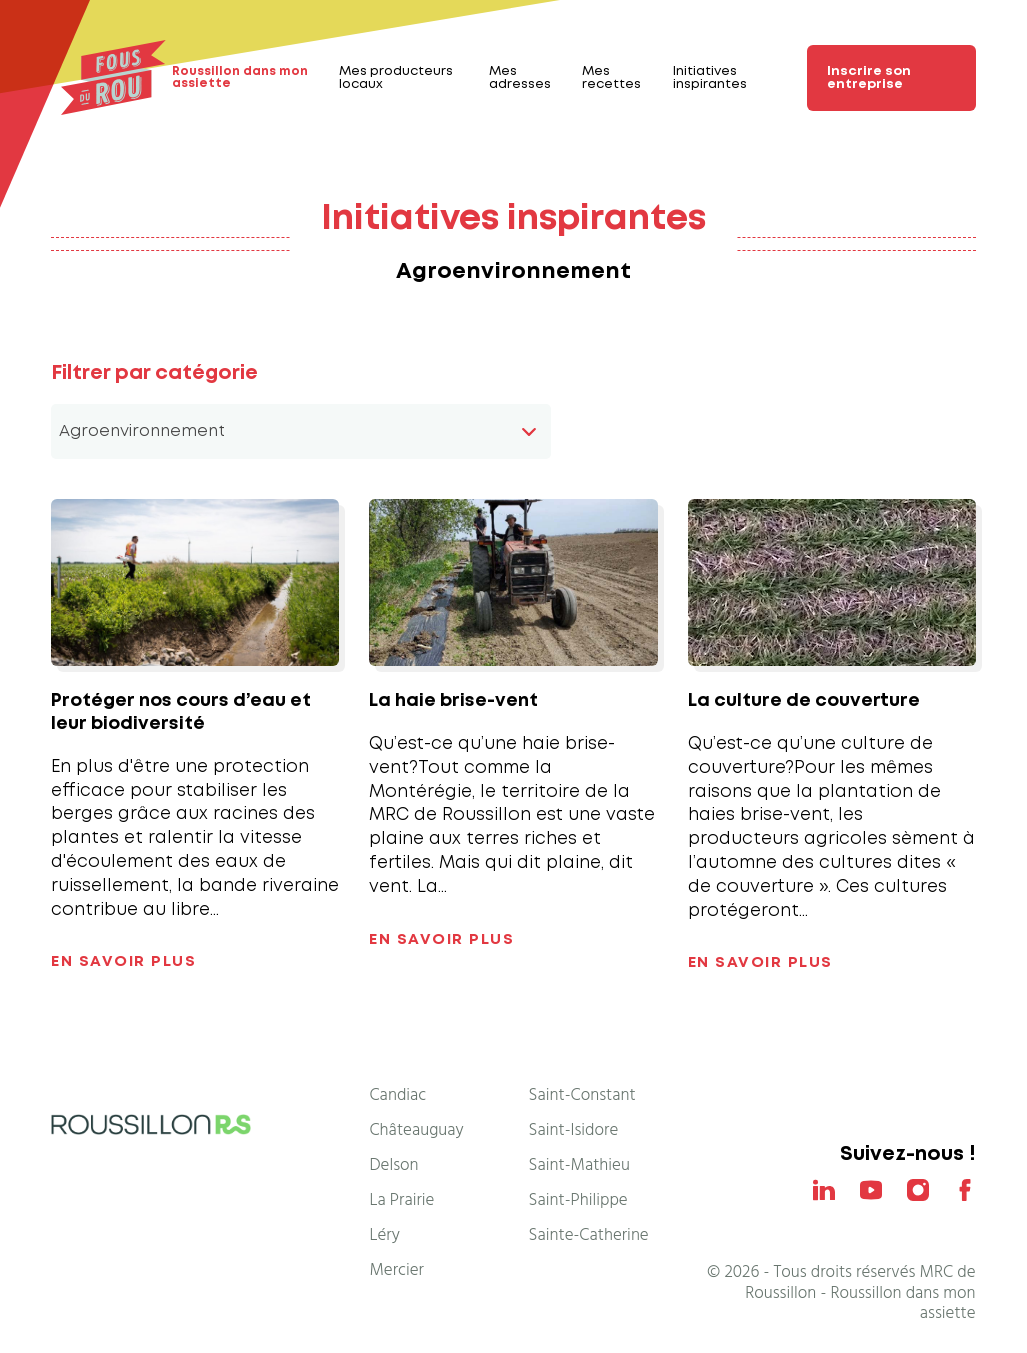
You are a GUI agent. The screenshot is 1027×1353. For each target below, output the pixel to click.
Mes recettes (611, 78)
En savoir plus (123, 962)
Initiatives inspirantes (710, 78)
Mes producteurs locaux (396, 78)
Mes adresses (520, 78)
